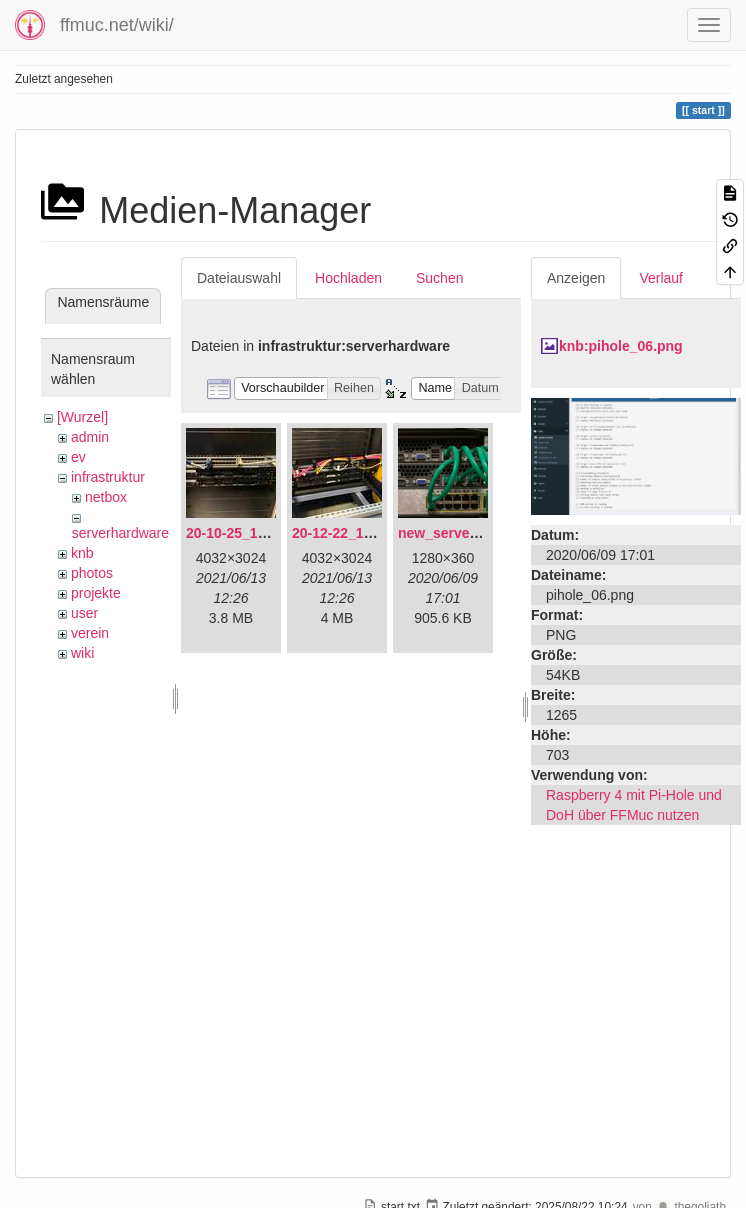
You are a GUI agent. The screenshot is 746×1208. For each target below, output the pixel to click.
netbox (106, 497)
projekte (96, 593)
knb (82, 553)
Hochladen (348, 278)
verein (90, 633)
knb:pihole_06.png (621, 346)
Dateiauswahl (239, 278)
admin (90, 437)
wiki (82, 653)
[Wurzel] (82, 417)
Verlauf (661, 278)
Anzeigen (576, 278)
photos (92, 573)
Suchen (439, 278)
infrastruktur (108, 477)
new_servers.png (455, 533)
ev (78, 457)
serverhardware (120, 533)
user (84, 613)
